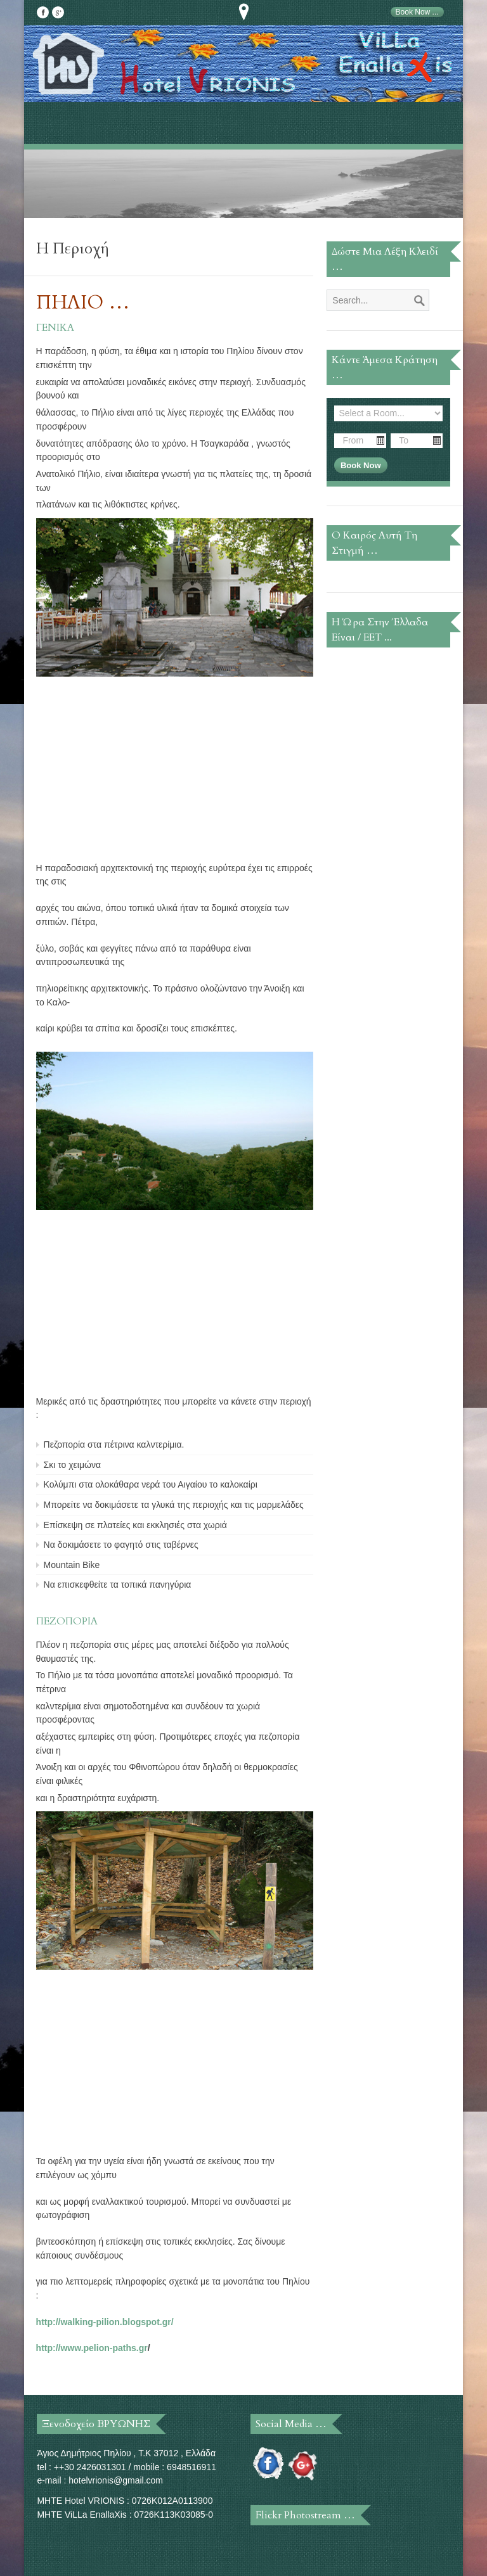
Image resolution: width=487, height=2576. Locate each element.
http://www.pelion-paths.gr (92, 2348)
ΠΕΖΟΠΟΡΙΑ (67, 1621)
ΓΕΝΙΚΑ (55, 328)
